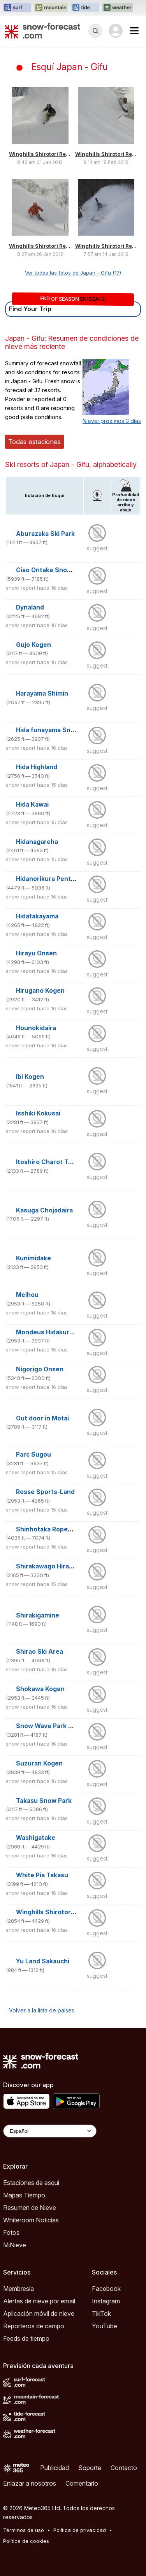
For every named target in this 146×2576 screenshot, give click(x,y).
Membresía (18, 2288)
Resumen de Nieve (29, 2207)
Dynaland (30, 607)
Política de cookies (26, 2541)
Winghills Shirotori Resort (42, 154)
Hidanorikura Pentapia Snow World (68, 879)
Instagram (106, 2301)
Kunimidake (33, 1258)
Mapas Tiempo (24, 2195)
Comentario (81, 2483)
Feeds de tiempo (26, 2338)
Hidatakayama (37, 916)
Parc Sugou (33, 1454)
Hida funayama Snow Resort (59, 730)
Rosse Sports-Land (45, 1492)
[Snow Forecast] (42, 31)
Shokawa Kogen (40, 1689)
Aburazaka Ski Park (45, 533)
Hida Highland (36, 767)
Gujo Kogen (33, 644)
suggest (97, 548)
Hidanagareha (37, 842)
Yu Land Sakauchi (42, 1961)
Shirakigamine (37, 1615)
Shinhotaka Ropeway (48, 1529)
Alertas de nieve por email (39, 2301)
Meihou (27, 1295)
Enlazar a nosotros (29, 2483)
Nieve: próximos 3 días (112, 421)
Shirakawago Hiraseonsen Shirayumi (71, 1566)
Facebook (106, 2288)
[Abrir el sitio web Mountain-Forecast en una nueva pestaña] (51, 8)
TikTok (101, 2313)
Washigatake (35, 1837)
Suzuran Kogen (39, 1763)
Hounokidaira (36, 1028)
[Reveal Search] (95, 31)
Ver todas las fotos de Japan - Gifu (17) (73, 273)
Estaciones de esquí (31, 2183)
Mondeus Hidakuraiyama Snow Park (70, 1332)
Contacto (124, 2468)
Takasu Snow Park (44, 1800)
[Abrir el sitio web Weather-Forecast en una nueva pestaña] (117, 8)
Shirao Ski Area (39, 1651)
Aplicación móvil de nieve (38, 2313)
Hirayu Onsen (36, 953)
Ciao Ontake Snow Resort (55, 570)
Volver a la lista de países (41, 2010)
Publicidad (54, 2468)
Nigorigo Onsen (39, 1369)
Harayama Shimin (42, 693)
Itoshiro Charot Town (48, 1162)
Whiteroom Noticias (31, 2220)
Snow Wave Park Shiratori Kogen (66, 1726)
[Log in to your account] (116, 31)
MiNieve (14, 2245)
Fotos (11, 2232)
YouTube (104, 2326)
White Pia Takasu (42, 1875)
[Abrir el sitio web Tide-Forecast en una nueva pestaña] (85, 8)
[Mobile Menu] (134, 31)
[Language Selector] (50, 2131)
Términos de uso (23, 2530)
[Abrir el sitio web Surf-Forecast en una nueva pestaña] (17, 8)
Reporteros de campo (33, 2326)
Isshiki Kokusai (38, 1113)
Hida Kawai (32, 804)
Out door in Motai (42, 1418)
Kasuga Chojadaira (44, 1210)
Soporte (89, 2468)
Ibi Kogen (30, 1076)
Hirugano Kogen (40, 990)
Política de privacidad (79, 2530)
